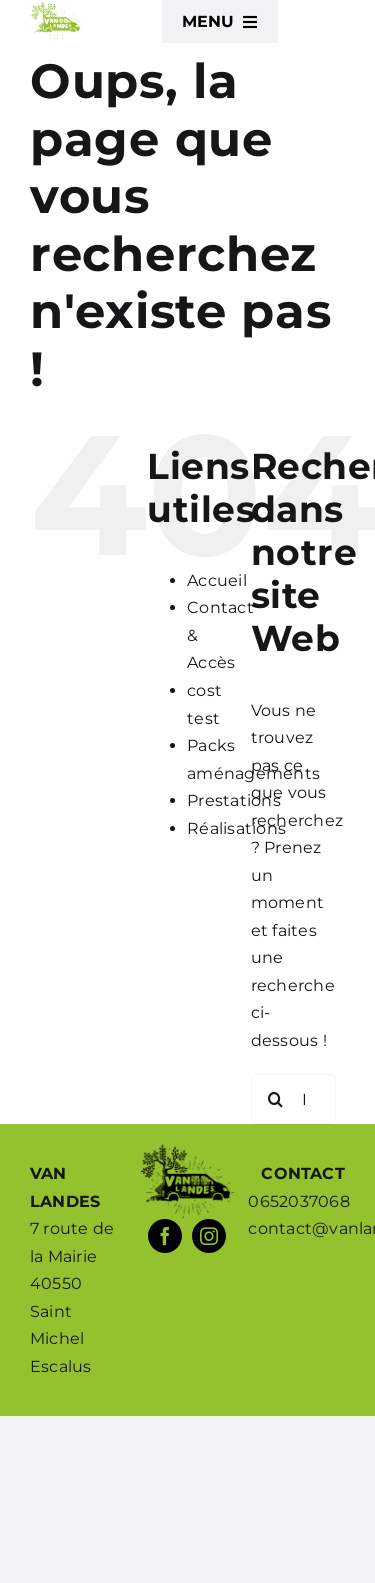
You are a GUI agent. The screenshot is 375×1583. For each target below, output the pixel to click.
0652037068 (298, 1201)
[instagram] (209, 1236)
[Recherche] (276, 1099)
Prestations (234, 800)
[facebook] (165, 1236)
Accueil (217, 580)
